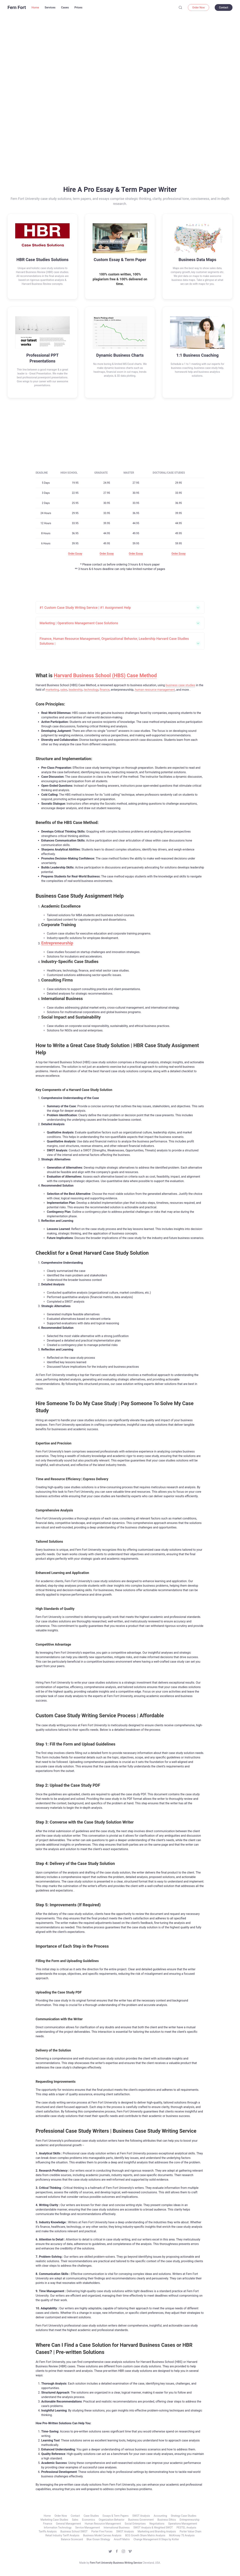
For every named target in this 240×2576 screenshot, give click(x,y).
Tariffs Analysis (48, 2531)
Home (35, 7)
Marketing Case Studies (54, 2519)
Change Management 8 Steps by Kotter (156, 2539)
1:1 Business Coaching (197, 355)
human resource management (155, 689)
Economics (88, 2519)
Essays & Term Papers (115, 2515)
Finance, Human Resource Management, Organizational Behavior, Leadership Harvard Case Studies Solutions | (114, 641)
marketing (52, 689)
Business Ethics (167, 2519)
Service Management (87, 2527)
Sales (75, 2519)
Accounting (160, 2515)
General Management (68, 2523)
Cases (65, 7)
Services (50, 7)
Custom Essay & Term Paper (120, 259)
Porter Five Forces (101, 2531)
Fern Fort (17, 7)
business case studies (180, 685)
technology (91, 689)
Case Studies (91, 2515)
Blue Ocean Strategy (98, 2539)
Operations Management (182, 2523)
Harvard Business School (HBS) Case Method (105, 676)
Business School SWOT (74, 2531)
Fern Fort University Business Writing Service (116, 2562)
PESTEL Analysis (186, 2527)
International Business (117, 2527)
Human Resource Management (103, 2523)
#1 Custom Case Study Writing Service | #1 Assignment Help (85, 607)
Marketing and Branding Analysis (157, 2531)
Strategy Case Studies (183, 2515)
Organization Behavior (111, 2519)
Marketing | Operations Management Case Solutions (79, 623)
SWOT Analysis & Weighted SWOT (153, 2527)
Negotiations (156, 2523)
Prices (78, 7)
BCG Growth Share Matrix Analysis (145, 2535)
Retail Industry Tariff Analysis (62, 2535)
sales (64, 689)
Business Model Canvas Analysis (102, 2535)
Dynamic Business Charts (120, 355)
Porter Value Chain (190, 2531)
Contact (223, 7)
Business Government (141, 2519)
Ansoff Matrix (122, 2539)
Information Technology (58, 2527)
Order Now (198, 7)
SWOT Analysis (141, 2515)
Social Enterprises (135, 2523)
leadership (75, 689)
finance (105, 689)
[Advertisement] (120, 43)
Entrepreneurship (57, 943)
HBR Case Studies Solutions (42, 259)
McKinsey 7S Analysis (182, 2535)
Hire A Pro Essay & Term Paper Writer (120, 189)
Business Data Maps (197, 259)
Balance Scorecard (72, 2539)
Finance (47, 2523)
